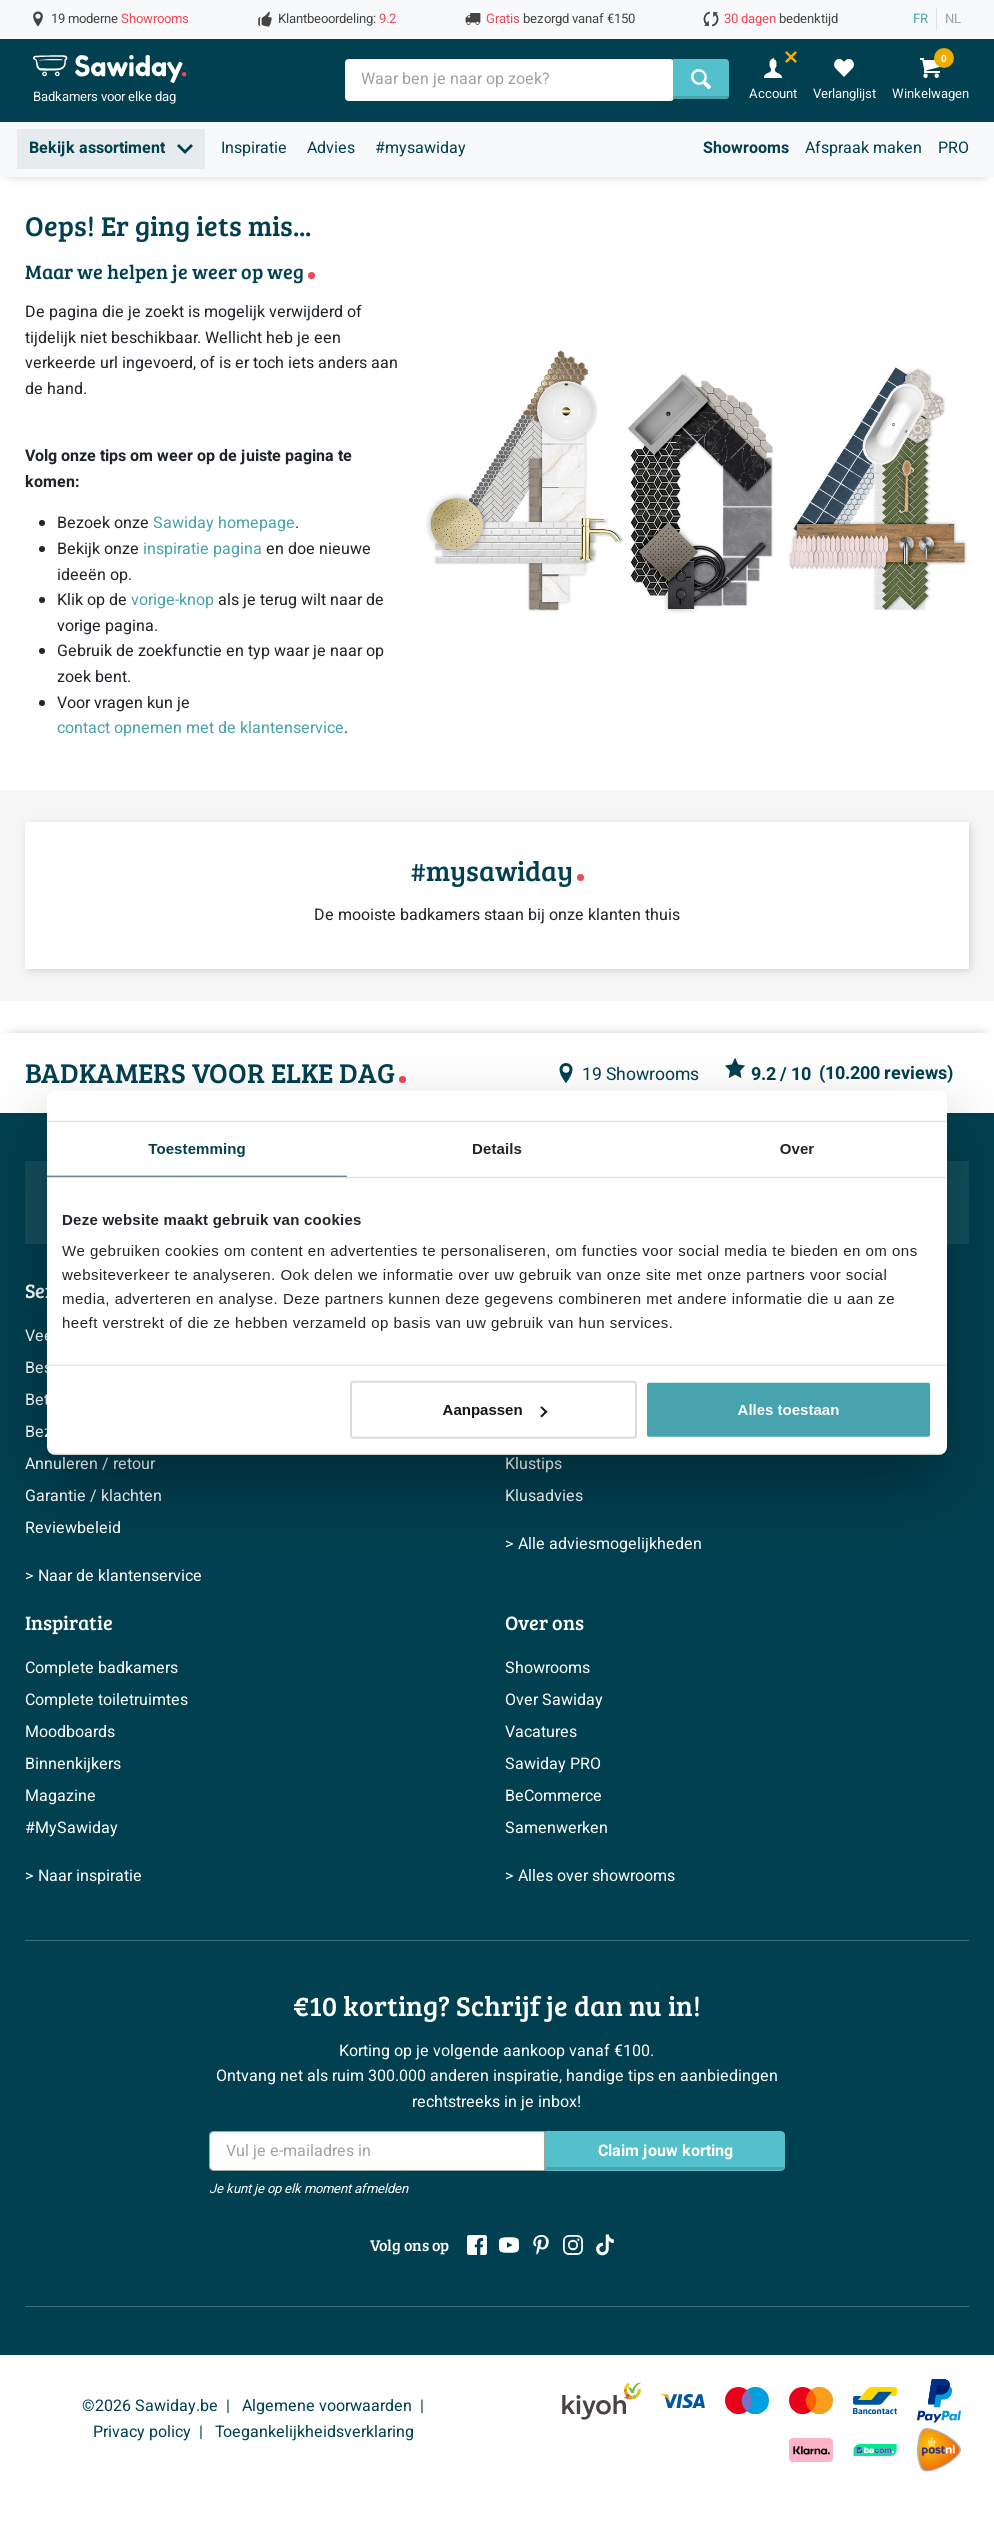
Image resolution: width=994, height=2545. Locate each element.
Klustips (533, 1464)
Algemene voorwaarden (327, 2406)
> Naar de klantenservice (113, 1576)
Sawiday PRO (553, 1764)
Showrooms (746, 148)
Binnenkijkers (73, 1764)
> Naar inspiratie (83, 1876)
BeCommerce (553, 1796)
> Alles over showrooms (590, 1876)
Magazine (60, 1796)
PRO (953, 148)
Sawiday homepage (224, 523)
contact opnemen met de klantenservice (200, 728)
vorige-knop (172, 600)
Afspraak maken (863, 148)
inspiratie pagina (202, 549)
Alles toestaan (789, 1409)
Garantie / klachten (93, 1496)
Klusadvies (544, 1496)
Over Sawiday (554, 1700)
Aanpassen (495, 1409)
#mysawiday (420, 148)
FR (920, 19)
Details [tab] (497, 1147)
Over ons (544, 1622)
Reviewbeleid (73, 1528)
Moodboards (70, 1732)
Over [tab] (797, 1147)
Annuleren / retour (90, 1464)
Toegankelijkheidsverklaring (314, 2432)
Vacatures (541, 1732)
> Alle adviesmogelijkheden (603, 1544)
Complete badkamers (101, 1668)
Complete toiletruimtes (106, 1700)
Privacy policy (142, 2432)
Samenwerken (556, 1828)
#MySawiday (71, 1828)
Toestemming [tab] (197, 1147)
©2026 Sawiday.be (150, 2406)
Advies (331, 148)
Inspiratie (254, 148)
